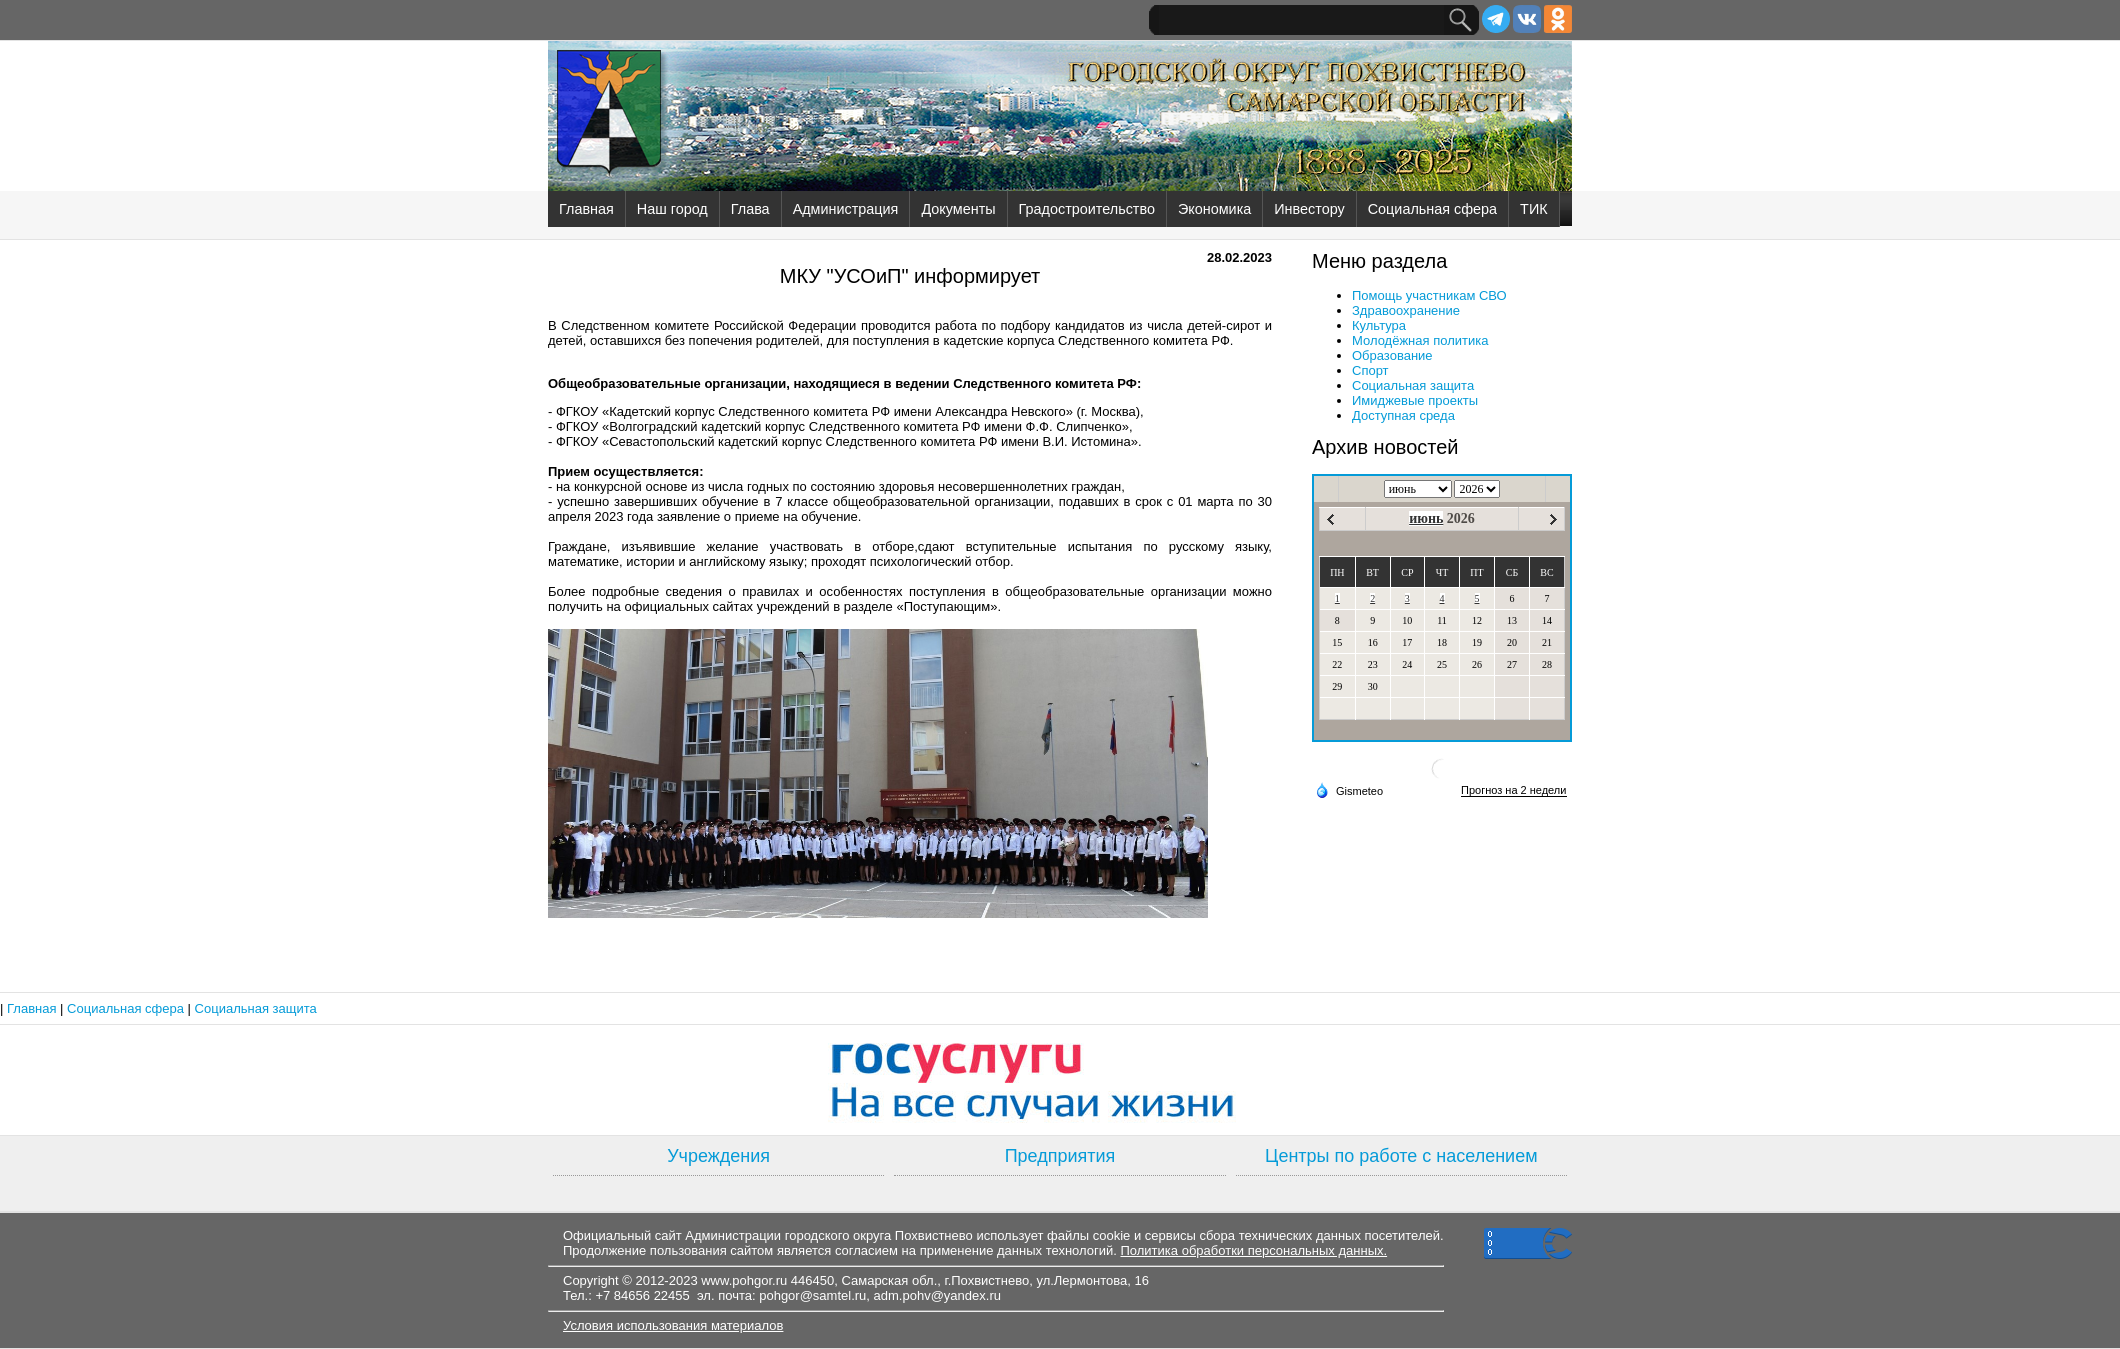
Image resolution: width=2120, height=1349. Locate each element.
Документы (958, 209)
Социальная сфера (1432, 209)
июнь (1426, 518)
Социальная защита (1413, 385)
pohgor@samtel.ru (812, 1295)
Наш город (672, 209)
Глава (750, 209)
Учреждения (718, 1156)
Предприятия (1060, 1156)
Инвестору (1309, 209)
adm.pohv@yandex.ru (937, 1295)
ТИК (1534, 209)
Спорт (1370, 370)
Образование (1392, 355)
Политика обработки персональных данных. (1253, 1250)
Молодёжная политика (1420, 340)
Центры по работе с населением (1401, 1156)
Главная (586, 209)
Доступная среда (1403, 415)
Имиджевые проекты (1415, 400)
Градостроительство (1087, 209)
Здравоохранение (1406, 310)
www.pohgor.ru (744, 1280)
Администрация (846, 209)
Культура (1379, 325)
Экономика (1214, 209)
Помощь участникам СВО (1429, 295)
